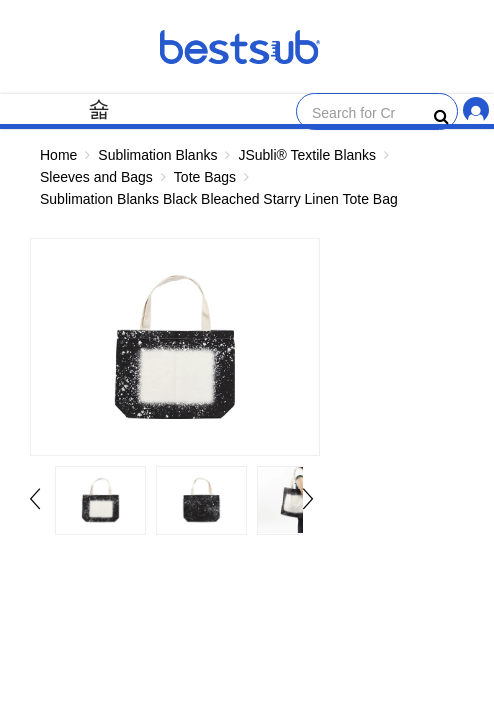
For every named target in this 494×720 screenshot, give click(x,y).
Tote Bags (205, 177)
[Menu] (99, 108)
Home (58, 155)
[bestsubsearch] (441, 117)
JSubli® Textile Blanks (307, 155)
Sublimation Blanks (157, 155)
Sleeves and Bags (96, 177)
